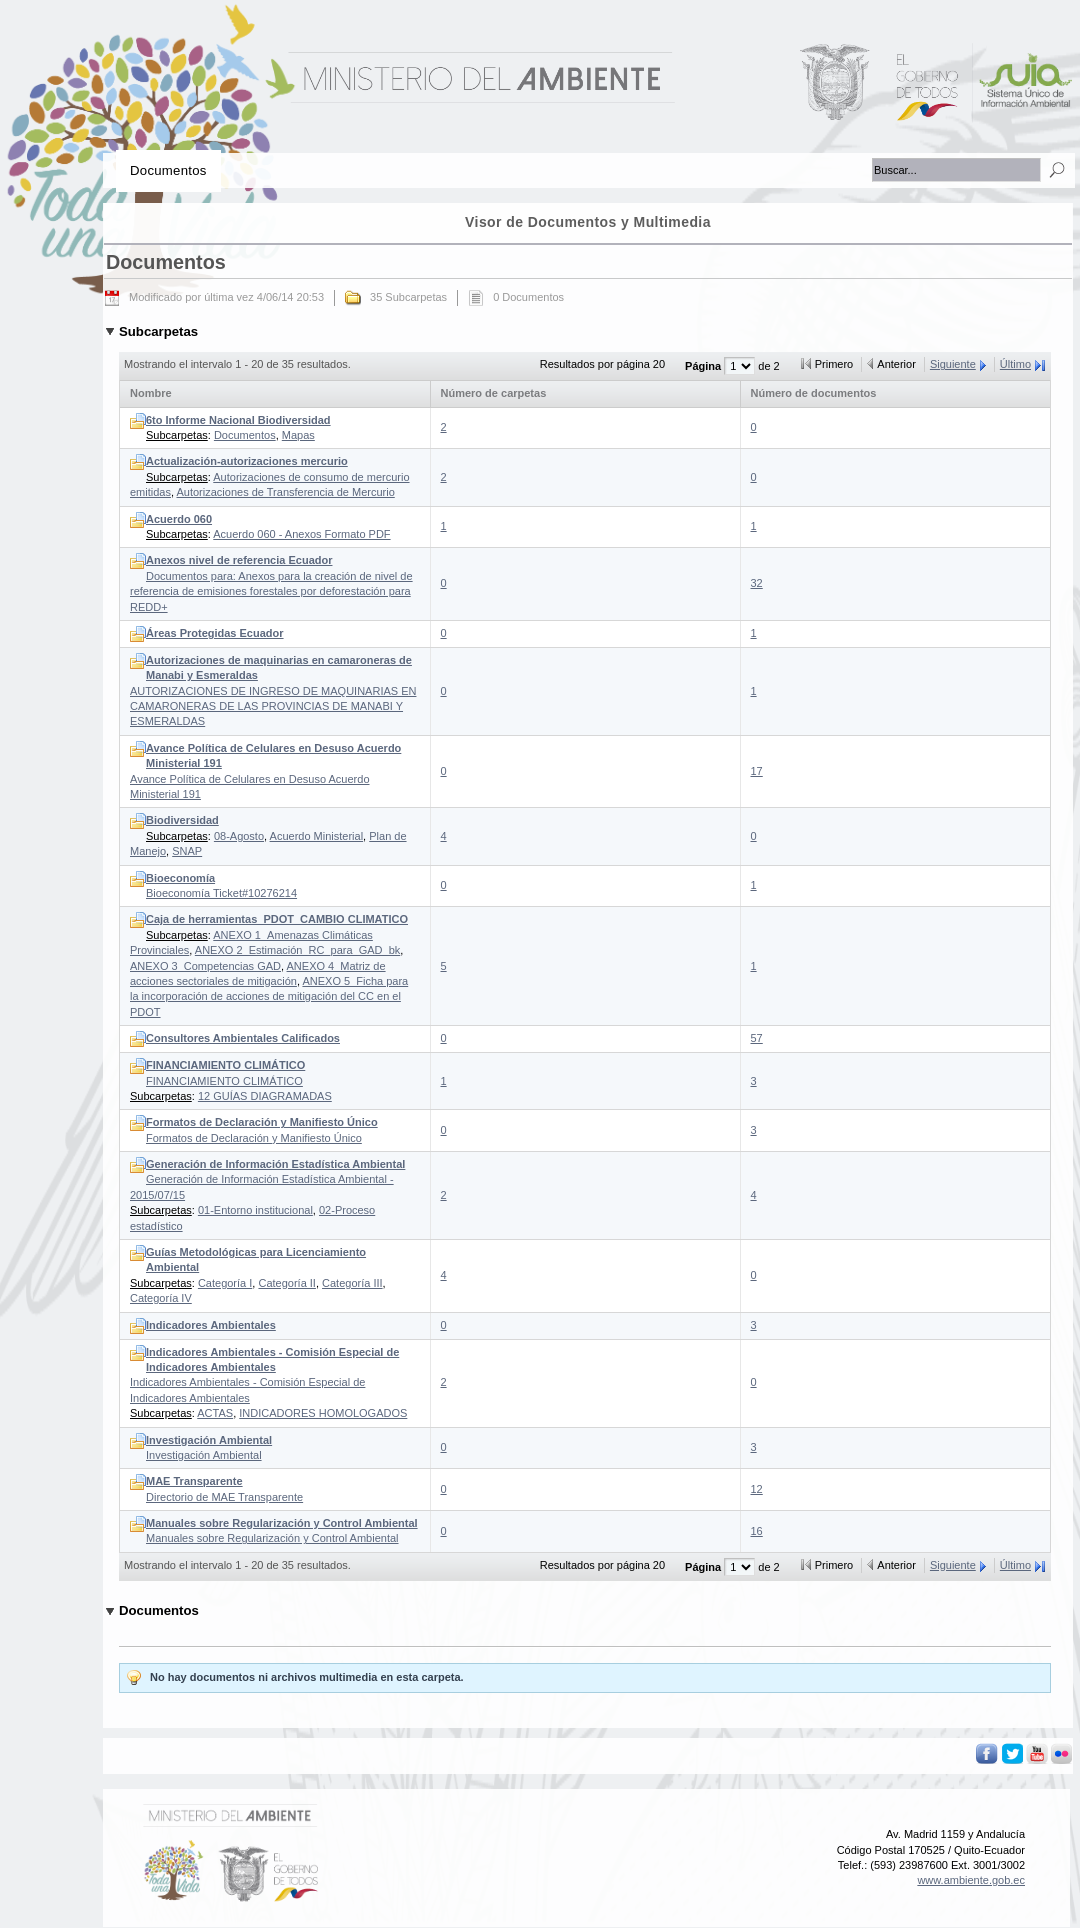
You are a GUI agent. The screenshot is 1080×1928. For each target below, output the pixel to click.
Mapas (298, 435)
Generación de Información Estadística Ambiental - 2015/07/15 (267, 1179)
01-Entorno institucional (255, 1210)
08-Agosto (239, 836)
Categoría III (352, 1283)
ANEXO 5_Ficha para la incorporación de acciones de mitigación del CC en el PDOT (269, 996)
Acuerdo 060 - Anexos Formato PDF (301, 534)
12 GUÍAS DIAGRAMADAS (265, 1096)
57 (757, 1038)
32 (757, 583)
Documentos (245, 435)
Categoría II (286, 1283)
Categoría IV (161, 1298)
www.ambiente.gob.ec (971, 1880)
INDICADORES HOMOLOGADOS (323, 1413)
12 (757, 1489)
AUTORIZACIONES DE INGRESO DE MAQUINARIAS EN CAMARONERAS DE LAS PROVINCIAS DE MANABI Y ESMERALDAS (273, 691)
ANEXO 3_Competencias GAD (205, 966)
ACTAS (215, 1413)
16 (757, 1531)
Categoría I (225, 1283)
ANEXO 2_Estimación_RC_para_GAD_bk (297, 950)
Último (1015, 364)
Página (704, 366)
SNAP (187, 851)
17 (757, 771)
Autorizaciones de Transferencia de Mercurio (285, 492)
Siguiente (953, 364)
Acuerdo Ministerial (317, 836)
